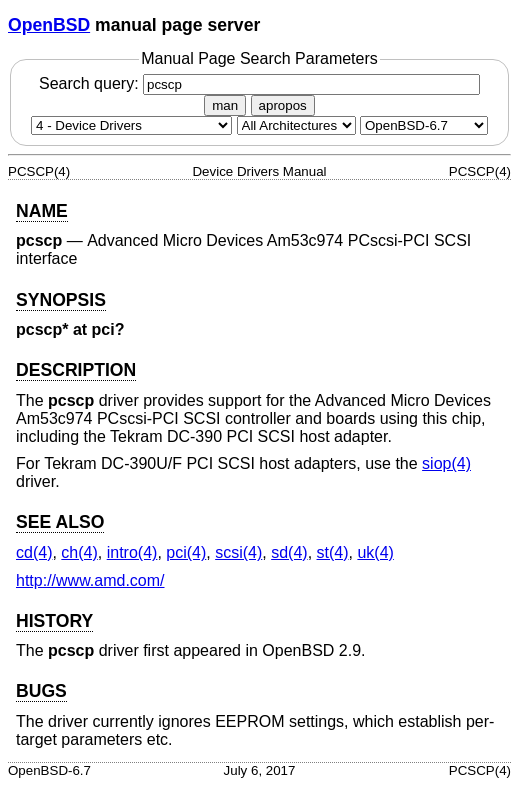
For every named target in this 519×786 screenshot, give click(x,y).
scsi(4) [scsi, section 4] (238, 552)
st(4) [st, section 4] (333, 552)
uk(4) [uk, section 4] (375, 552)
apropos (283, 105)
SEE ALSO (60, 522)
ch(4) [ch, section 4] (79, 552)
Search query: (259, 83)
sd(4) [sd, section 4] (289, 552)
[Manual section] (131, 125)
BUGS (41, 691)
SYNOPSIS (61, 300)
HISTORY (54, 621)
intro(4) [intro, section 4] (132, 552)
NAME (42, 211)
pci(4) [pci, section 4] (186, 552)
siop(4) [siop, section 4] (446, 463)
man (225, 105)
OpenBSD (49, 25)
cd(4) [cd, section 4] (34, 552)
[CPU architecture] (296, 125)
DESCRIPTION (76, 370)
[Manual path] (424, 125)
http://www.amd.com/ (90, 580)
